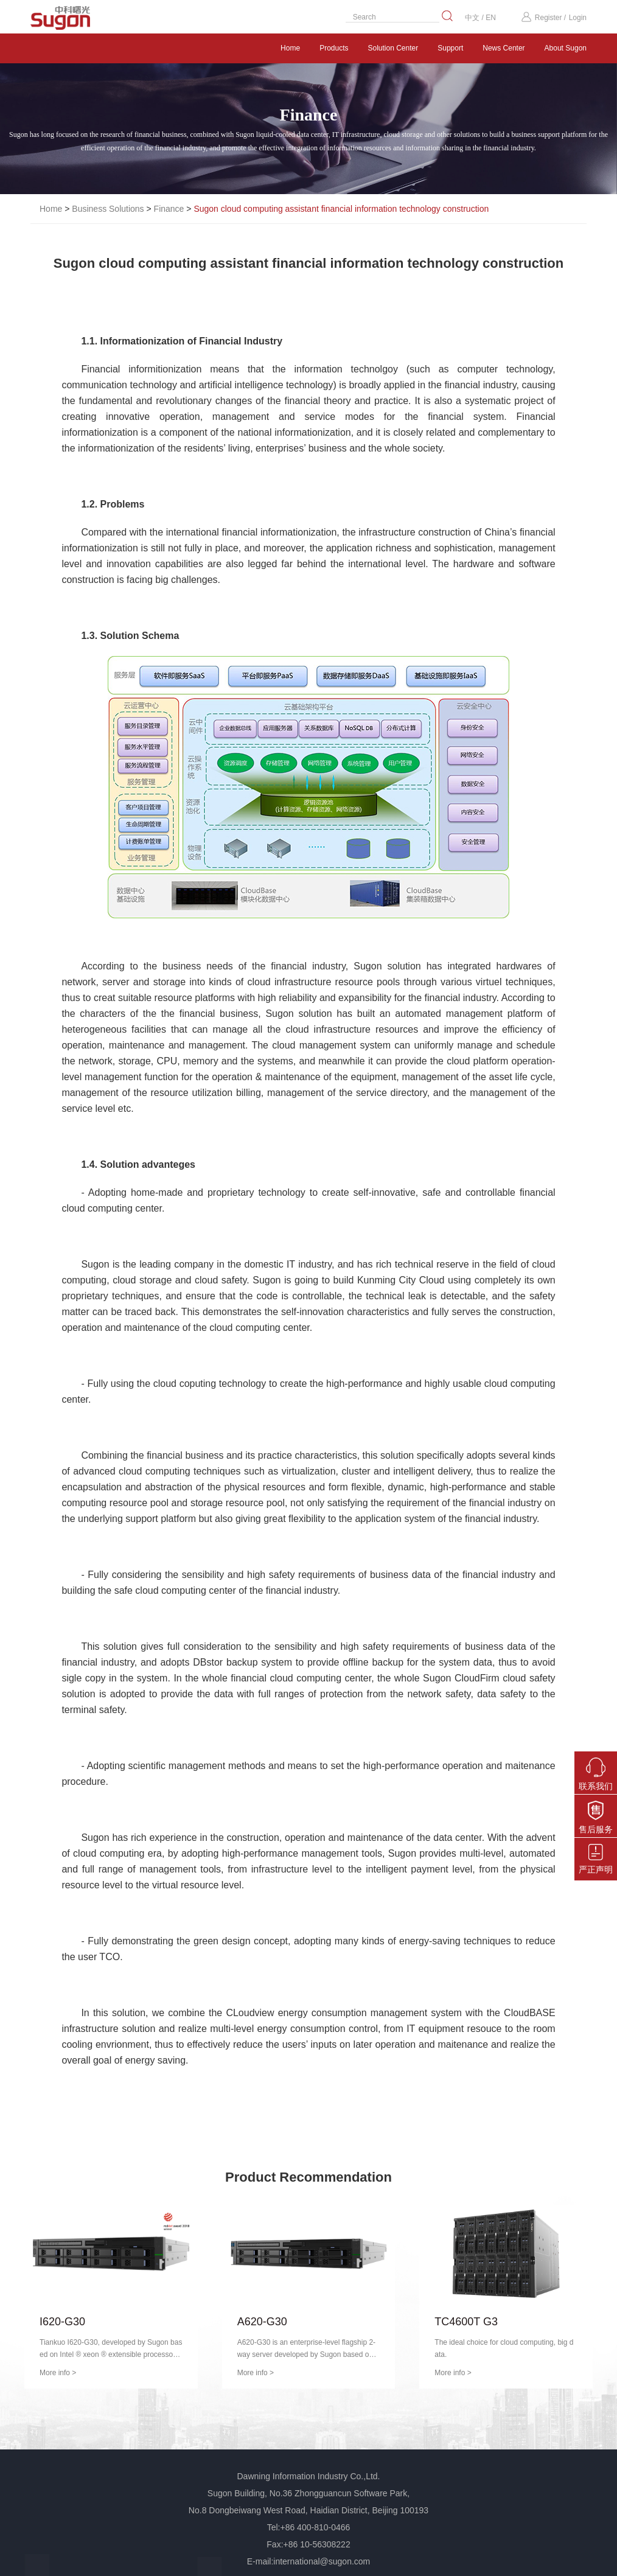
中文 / (475, 17)
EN (491, 17)
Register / (543, 17)
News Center (504, 48)
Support (450, 48)
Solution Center (393, 48)
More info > (58, 2372)
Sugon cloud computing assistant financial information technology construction (341, 209)
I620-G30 (62, 2322)
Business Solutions (108, 209)
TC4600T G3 (466, 2322)
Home (290, 48)
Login (578, 17)
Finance (169, 209)
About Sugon (566, 48)
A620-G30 (262, 2322)
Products (333, 48)
